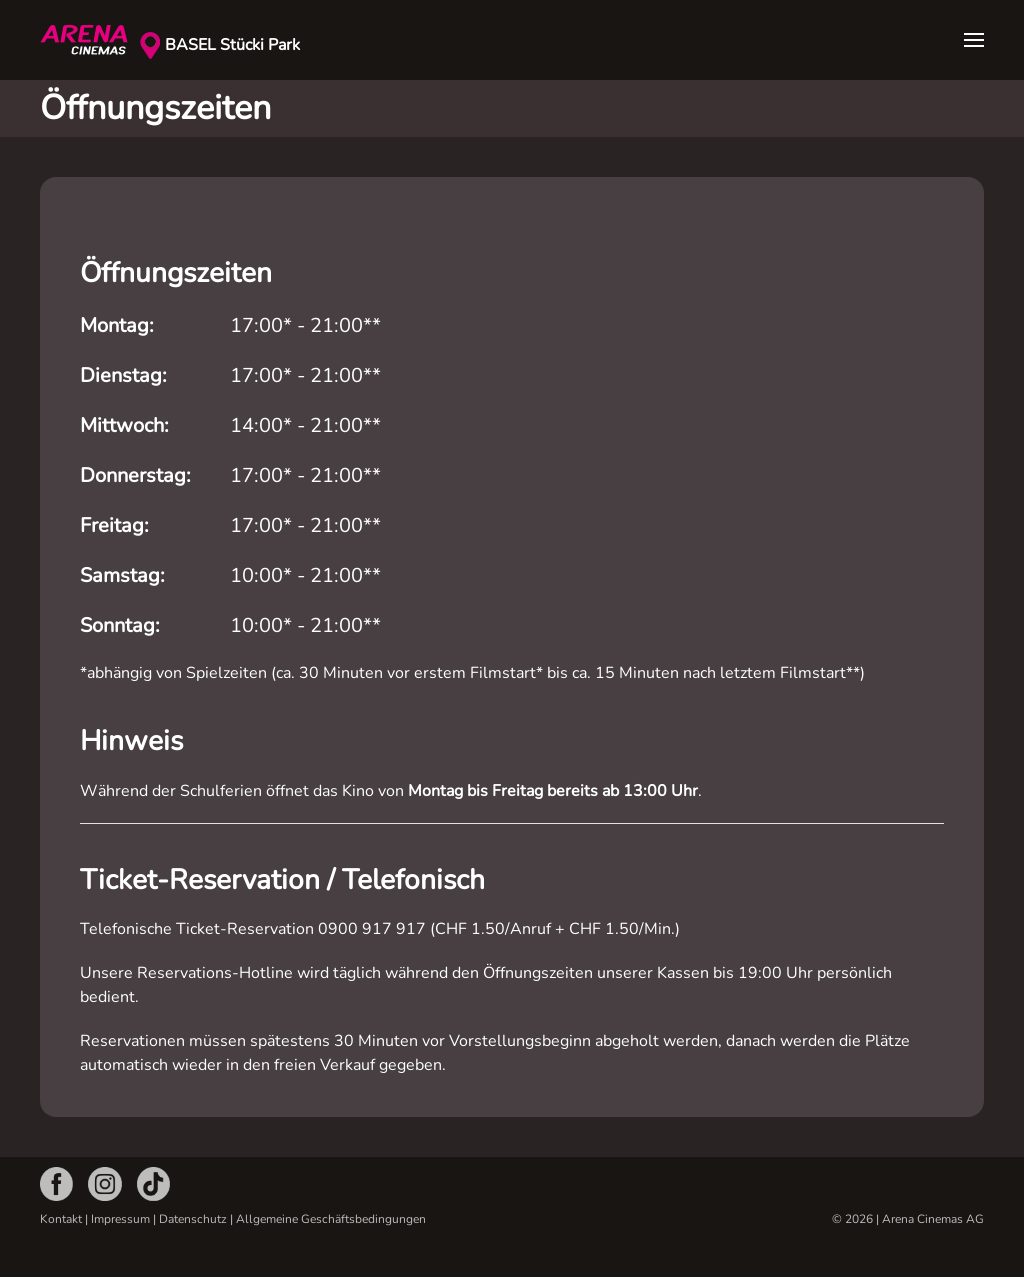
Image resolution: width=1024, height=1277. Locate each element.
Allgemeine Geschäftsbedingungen (331, 1219)
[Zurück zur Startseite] (90, 40)
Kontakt (61, 1219)
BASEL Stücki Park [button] (232, 45)
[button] (974, 40)
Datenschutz (193, 1219)
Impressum (120, 1219)
